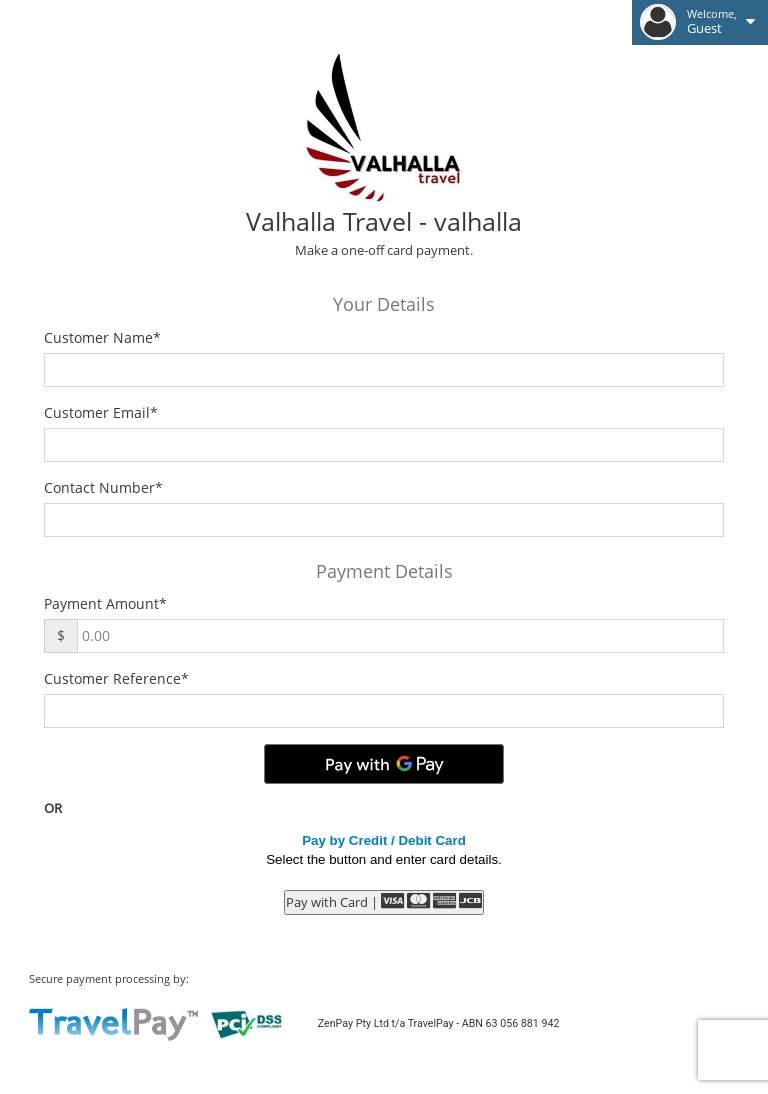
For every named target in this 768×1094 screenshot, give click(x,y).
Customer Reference (116, 678)
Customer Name (102, 337)
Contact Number (103, 487)
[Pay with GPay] (384, 764)
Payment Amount (105, 603)
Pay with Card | (384, 901)
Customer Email (101, 412)
